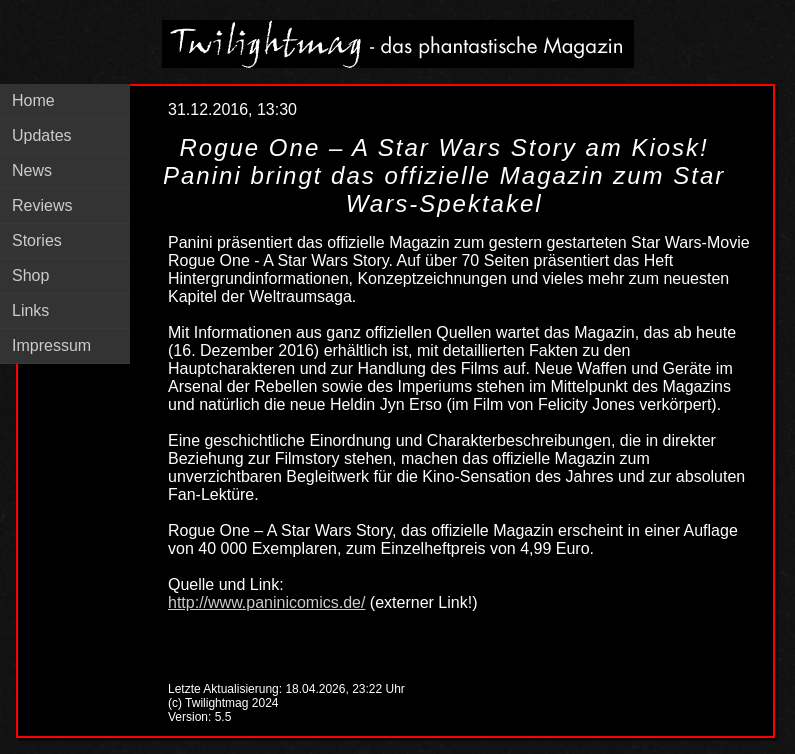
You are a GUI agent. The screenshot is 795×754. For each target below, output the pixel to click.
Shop (30, 275)
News (32, 170)
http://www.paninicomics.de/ (266, 602)
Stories (37, 240)
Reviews (42, 205)
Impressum (51, 345)
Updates (42, 135)
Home (33, 100)
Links (30, 310)
